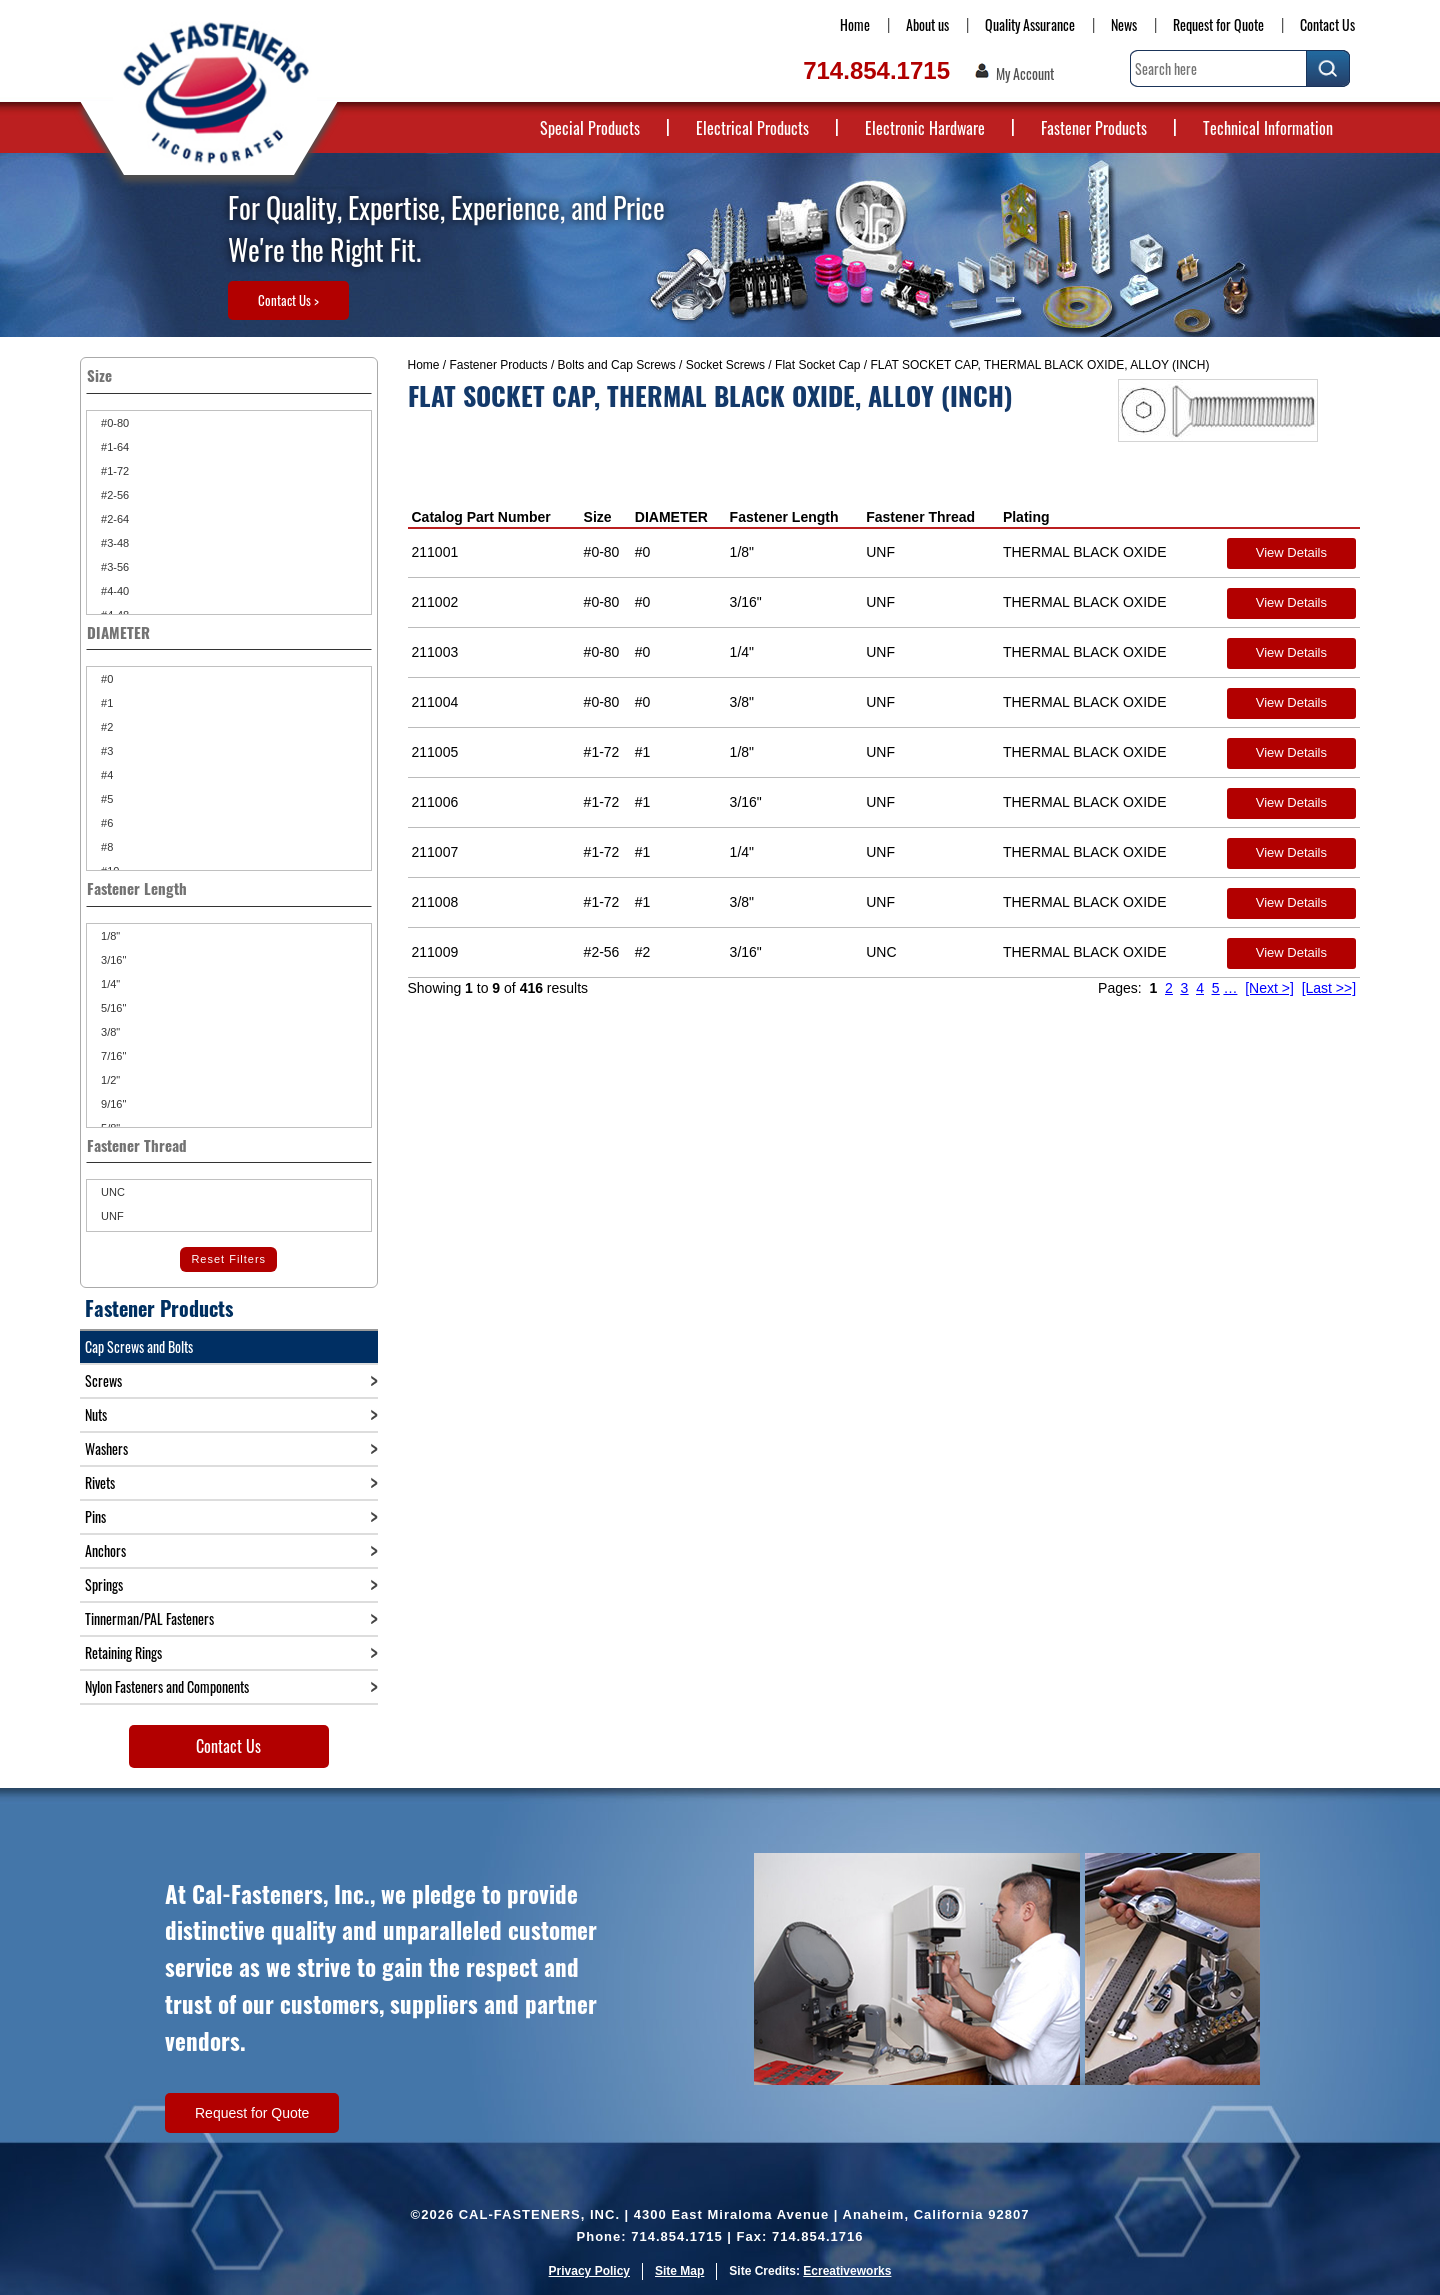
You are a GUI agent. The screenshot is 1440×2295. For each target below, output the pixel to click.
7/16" (112, 1056)
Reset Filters (228, 1259)
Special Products (590, 128)
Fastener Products (1094, 128)
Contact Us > (288, 300)
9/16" (112, 1104)
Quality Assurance (1030, 24)
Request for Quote (1218, 24)
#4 (105, 775)
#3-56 (113, 567)
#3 (105, 751)
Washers (106, 1448)
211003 (435, 652)
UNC (111, 1192)
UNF (111, 1216)
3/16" (112, 960)
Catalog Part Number (481, 517)
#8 (105, 847)
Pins (95, 1516)
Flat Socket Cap (817, 365)
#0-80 (113, 423)
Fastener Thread (920, 517)
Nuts (96, 1414)
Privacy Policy (589, 2271)
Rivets (100, 1482)
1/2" (109, 1080)
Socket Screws (725, 365)
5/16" (112, 1008)
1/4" (109, 984)
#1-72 (113, 471)
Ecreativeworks (847, 2271)
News (1124, 24)
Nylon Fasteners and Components (167, 1686)
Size (598, 517)
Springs (104, 1584)
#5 (105, 799)
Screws (103, 1380)
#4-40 (113, 591)
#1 (105, 703)
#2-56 (113, 495)
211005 (435, 752)
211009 (435, 952)
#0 (105, 679)
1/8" (109, 936)
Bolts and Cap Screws (617, 365)
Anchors (105, 1550)
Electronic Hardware (925, 128)
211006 (435, 802)
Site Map (679, 2271)
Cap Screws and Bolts (139, 1346)
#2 (105, 727)
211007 (435, 852)
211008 (435, 902)
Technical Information (1268, 128)
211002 (435, 602)
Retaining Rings (123, 1652)
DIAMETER (671, 517)
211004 (435, 702)
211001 (435, 552)
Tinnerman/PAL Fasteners (149, 1618)
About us (927, 24)
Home (855, 24)
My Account (1025, 74)
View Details (1291, 552)
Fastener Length (784, 517)
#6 (105, 823)
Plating (1026, 517)
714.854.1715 (876, 70)
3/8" (109, 1032)
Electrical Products (752, 128)
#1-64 (113, 447)
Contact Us (1327, 24)
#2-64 (113, 519)
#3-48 (113, 543)
